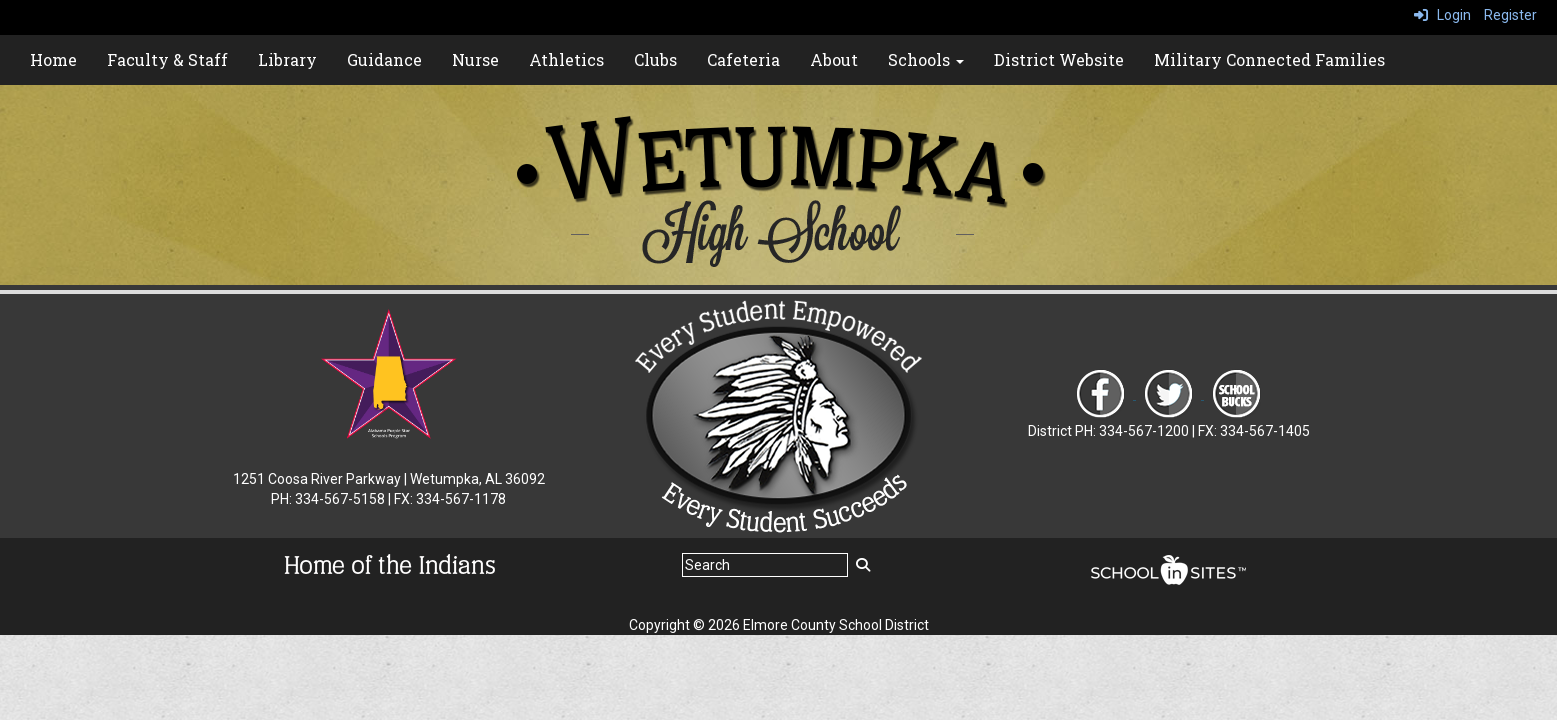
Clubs (655, 59)
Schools (926, 59)
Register (1510, 15)
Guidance (384, 59)
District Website (1059, 59)
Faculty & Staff (167, 59)
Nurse (475, 59)
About (834, 59)
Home (53, 59)
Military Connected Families (1269, 59)
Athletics (566, 59)
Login (1442, 15)
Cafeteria (743, 59)
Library (287, 59)
